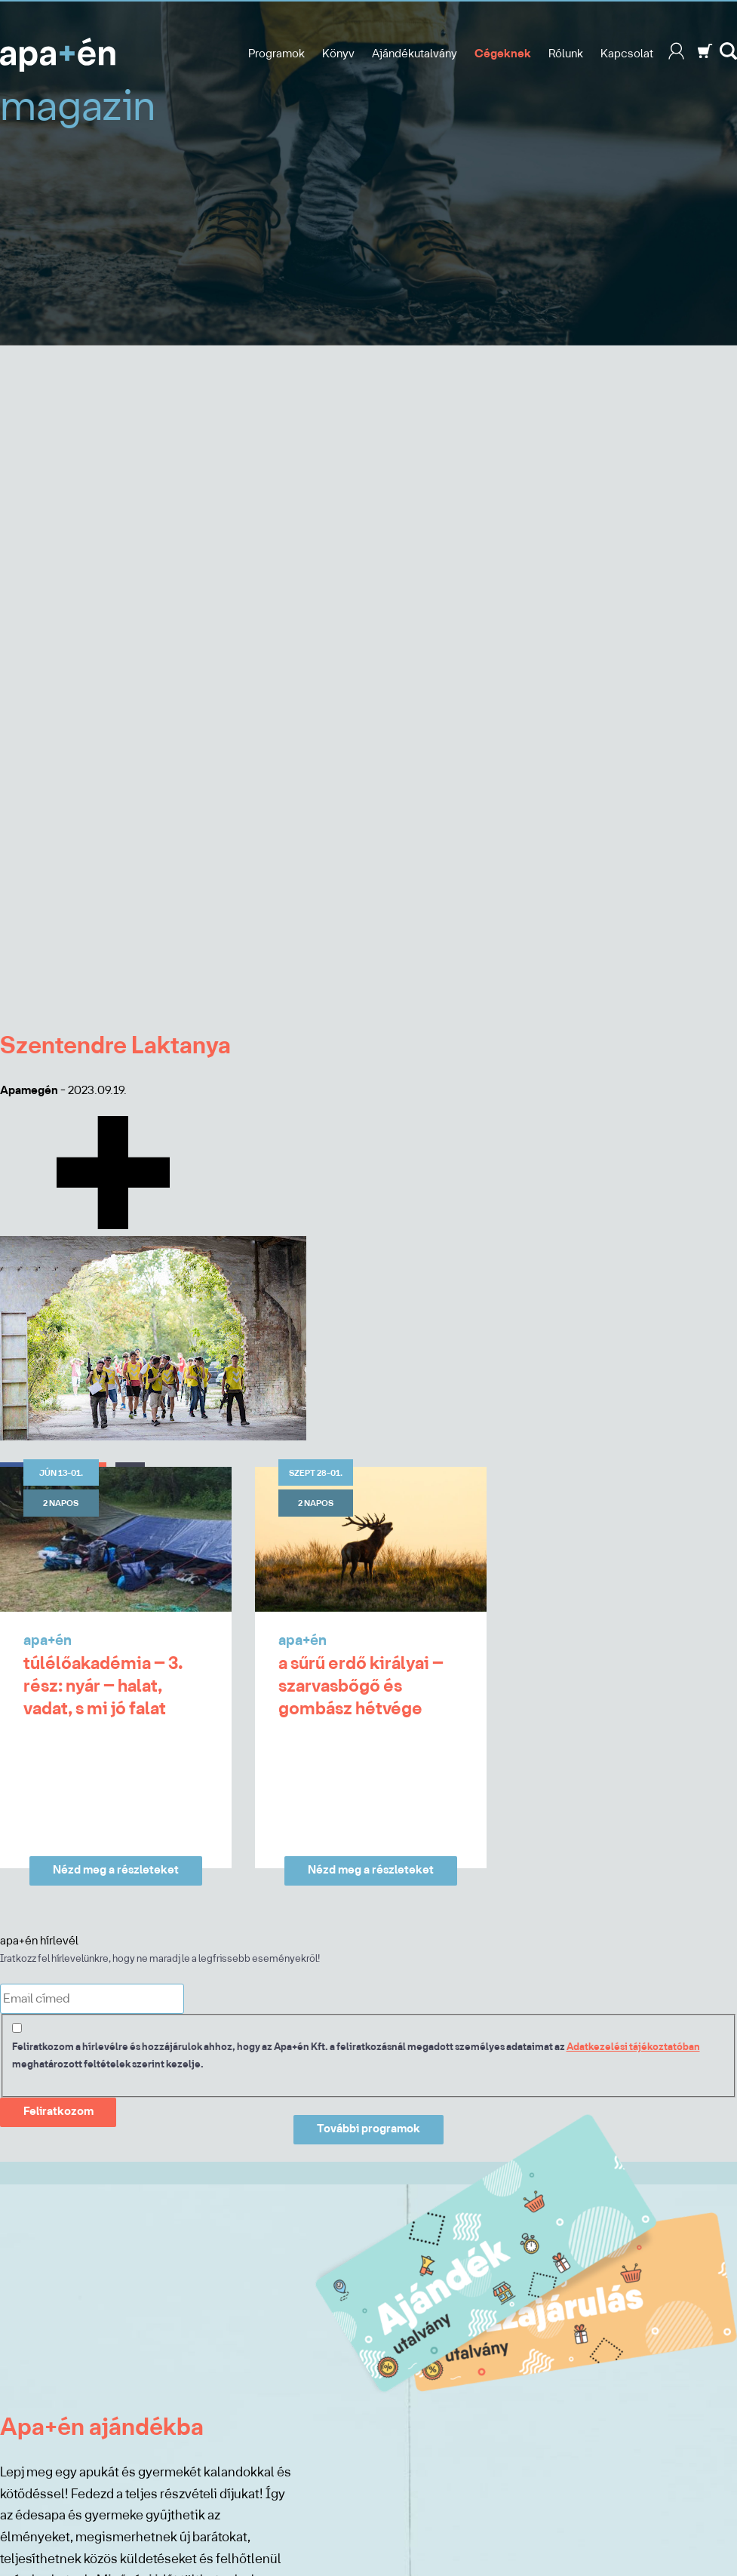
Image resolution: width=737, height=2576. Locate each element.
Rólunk (565, 54)
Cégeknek (502, 54)
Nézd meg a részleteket (116, 1870)
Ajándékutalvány (414, 54)
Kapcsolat (626, 54)
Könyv (338, 54)
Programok (276, 54)
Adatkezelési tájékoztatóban (633, 2047)
